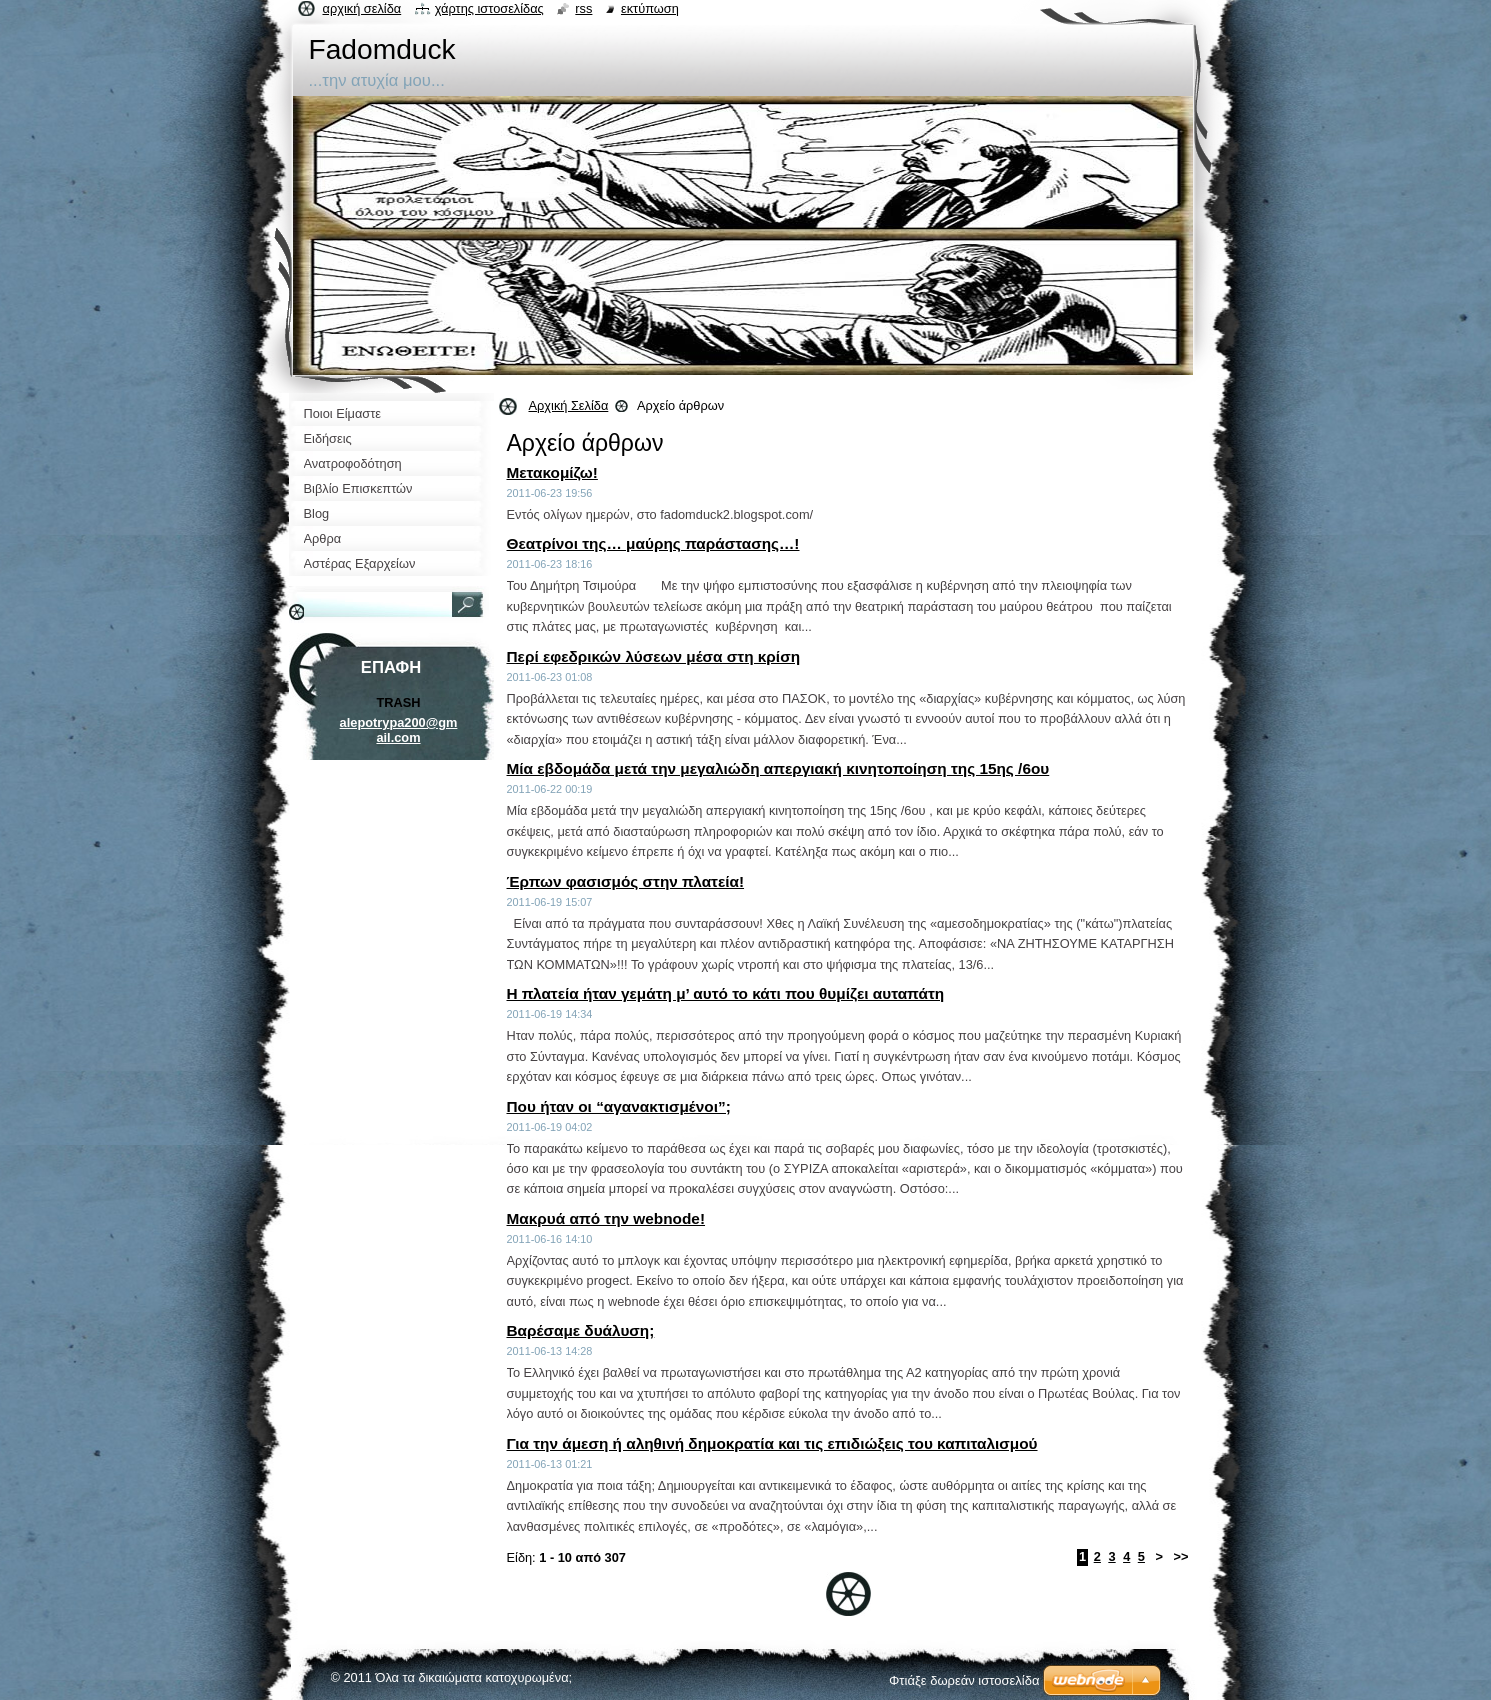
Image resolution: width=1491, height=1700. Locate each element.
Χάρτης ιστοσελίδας (489, 8)
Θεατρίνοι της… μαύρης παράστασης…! (653, 543)
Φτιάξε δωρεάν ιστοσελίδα (964, 1680)
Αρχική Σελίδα (569, 405)
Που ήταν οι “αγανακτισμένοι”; (619, 1106)
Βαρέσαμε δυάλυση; (581, 1330)
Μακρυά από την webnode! (606, 1218)
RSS (583, 8)
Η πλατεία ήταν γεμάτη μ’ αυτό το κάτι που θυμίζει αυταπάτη (726, 993)
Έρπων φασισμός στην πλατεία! (626, 881)
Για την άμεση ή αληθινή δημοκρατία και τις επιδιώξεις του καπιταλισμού (772, 1443)
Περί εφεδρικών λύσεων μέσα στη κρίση (654, 656)
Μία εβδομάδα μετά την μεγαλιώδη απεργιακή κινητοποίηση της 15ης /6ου (778, 768)
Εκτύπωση (650, 8)
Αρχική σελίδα (362, 8)
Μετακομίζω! (552, 472)
